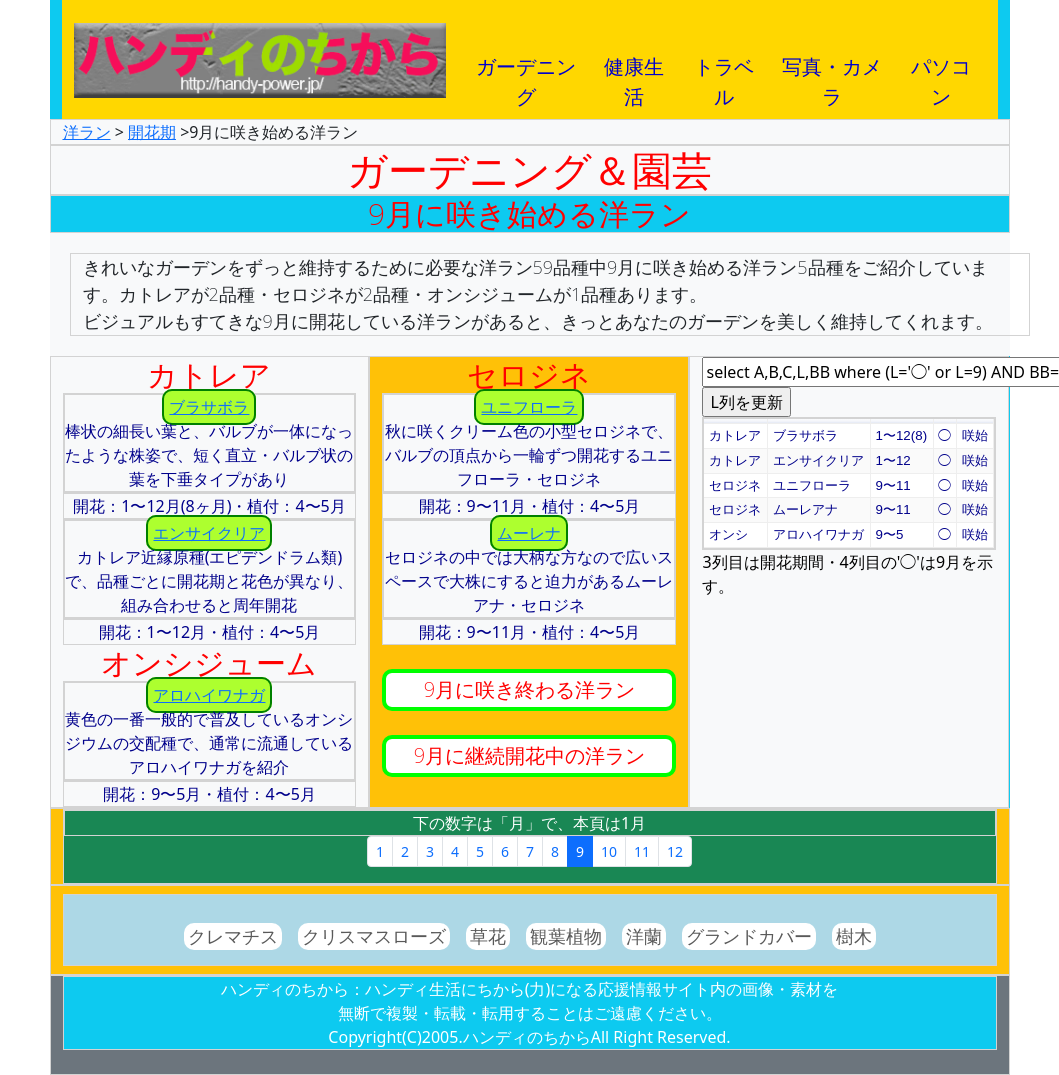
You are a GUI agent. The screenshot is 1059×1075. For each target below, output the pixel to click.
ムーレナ (529, 533)
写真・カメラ (832, 73)
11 (642, 851)
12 (675, 851)
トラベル (724, 73)
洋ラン (87, 132)
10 (609, 851)
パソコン (941, 73)
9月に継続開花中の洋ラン (529, 755)
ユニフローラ (529, 407)
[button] (735, 421)
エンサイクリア (209, 533)
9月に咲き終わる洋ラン (529, 689)
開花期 (152, 132)
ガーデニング (526, 73)
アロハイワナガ (209, 695)
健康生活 (634, 73)
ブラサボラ (209, 407)
